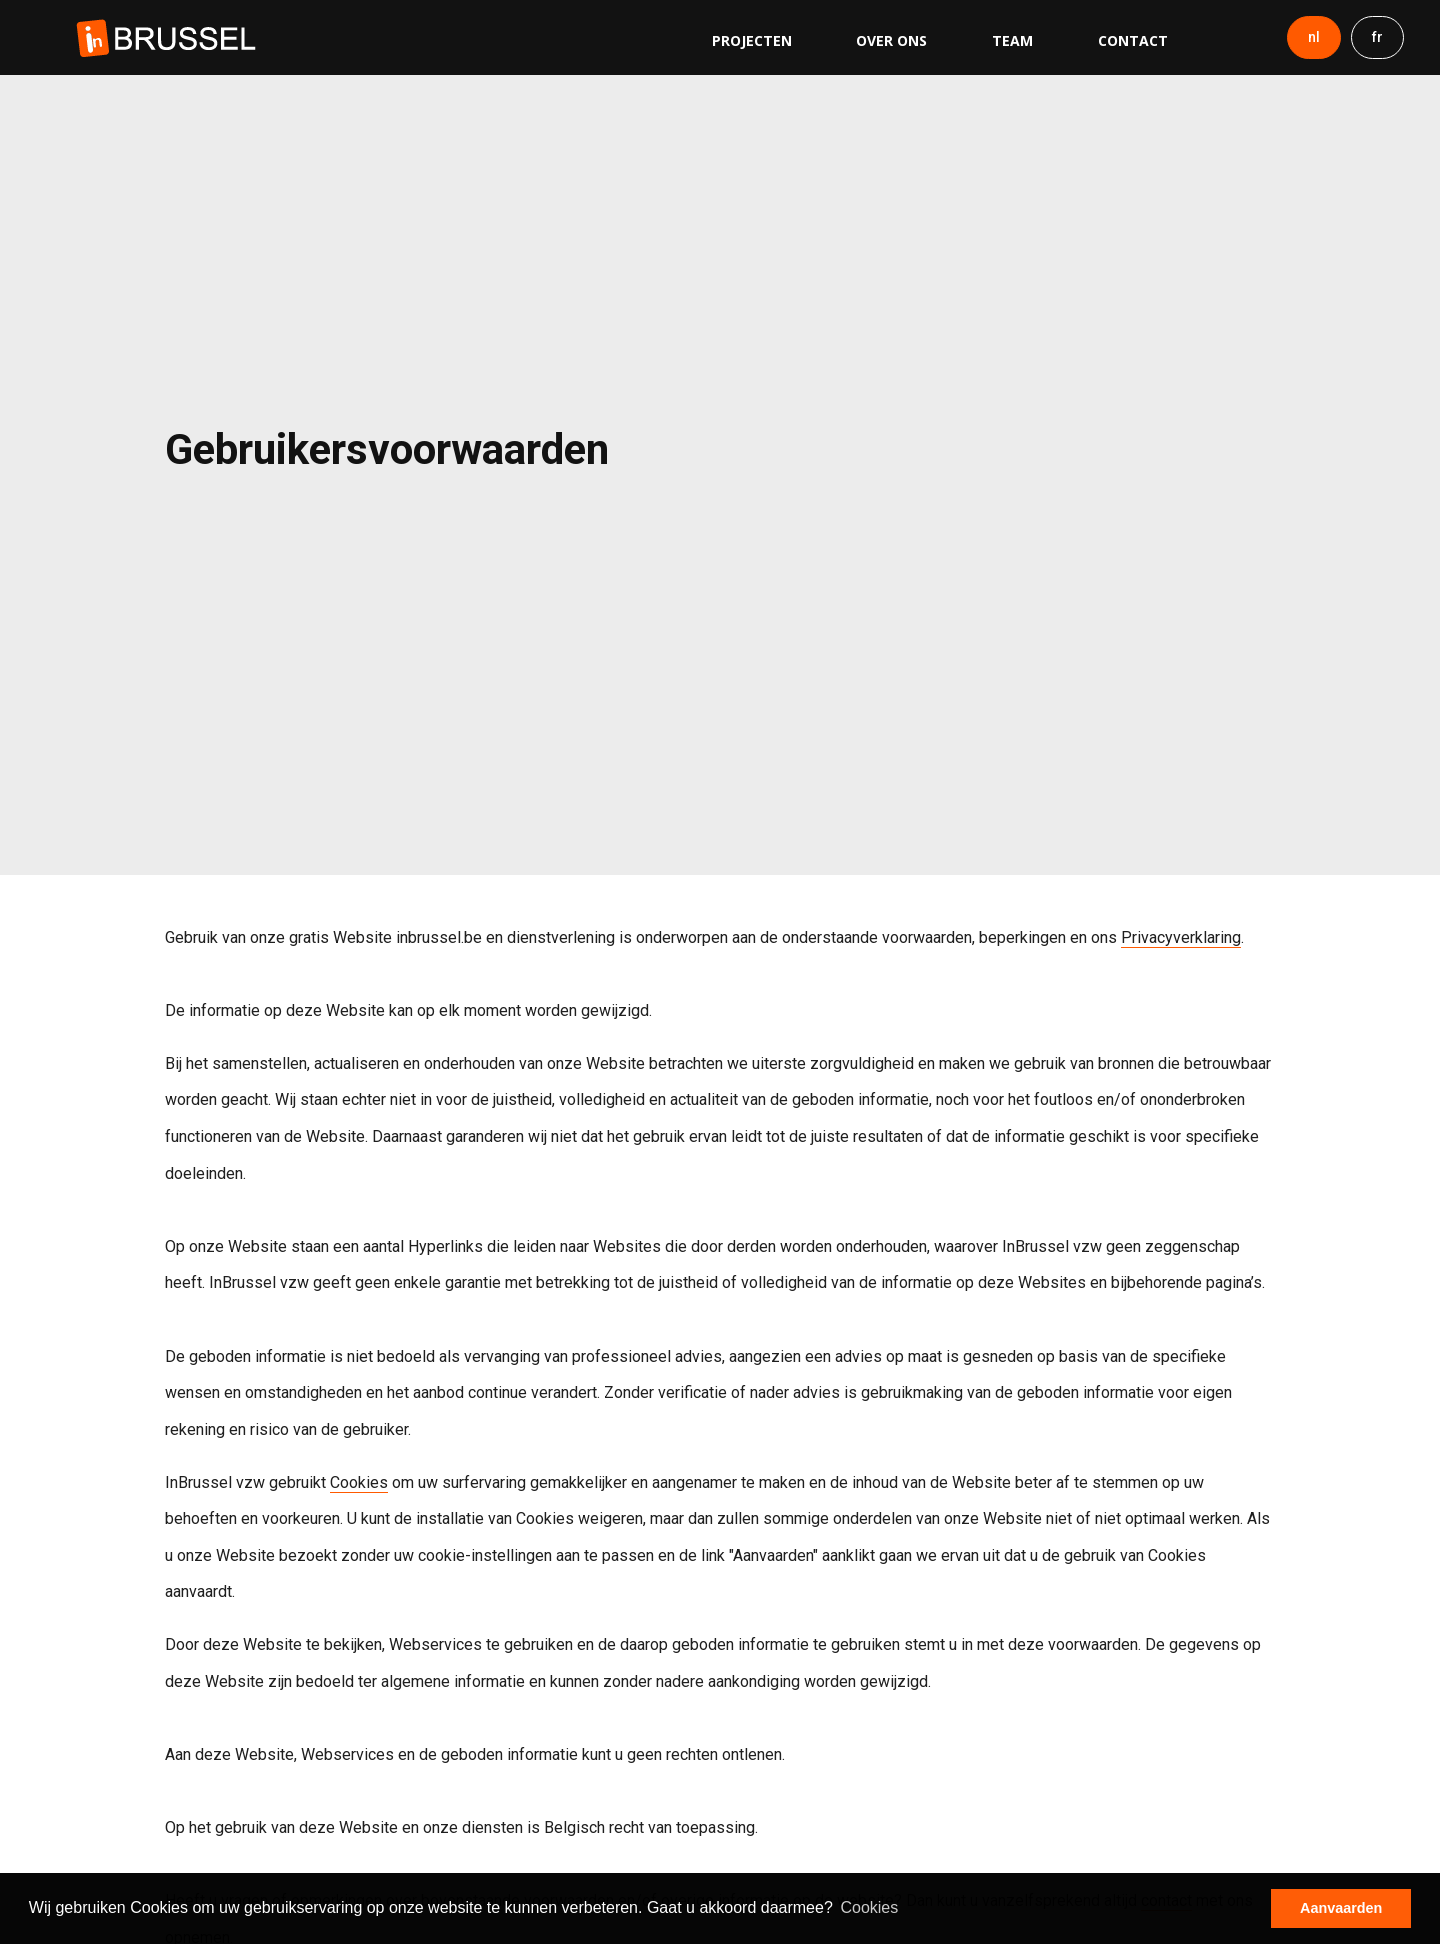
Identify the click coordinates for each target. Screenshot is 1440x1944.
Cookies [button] (869, 1907)
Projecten (752, 40)
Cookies (359, 1482)
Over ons (891, 40)
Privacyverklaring (1181, 937)
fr (1377, 37)
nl (1314, 37)
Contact (1133, 40)
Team (1012, 40)
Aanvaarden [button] (1341, 1908)
